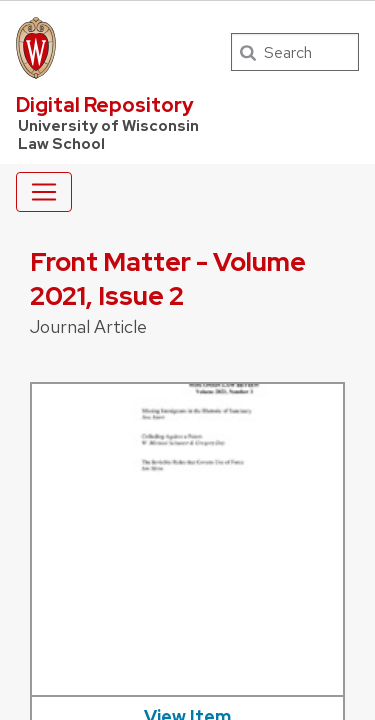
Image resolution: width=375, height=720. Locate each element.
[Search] (295, 52)
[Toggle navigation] (44, 192)
